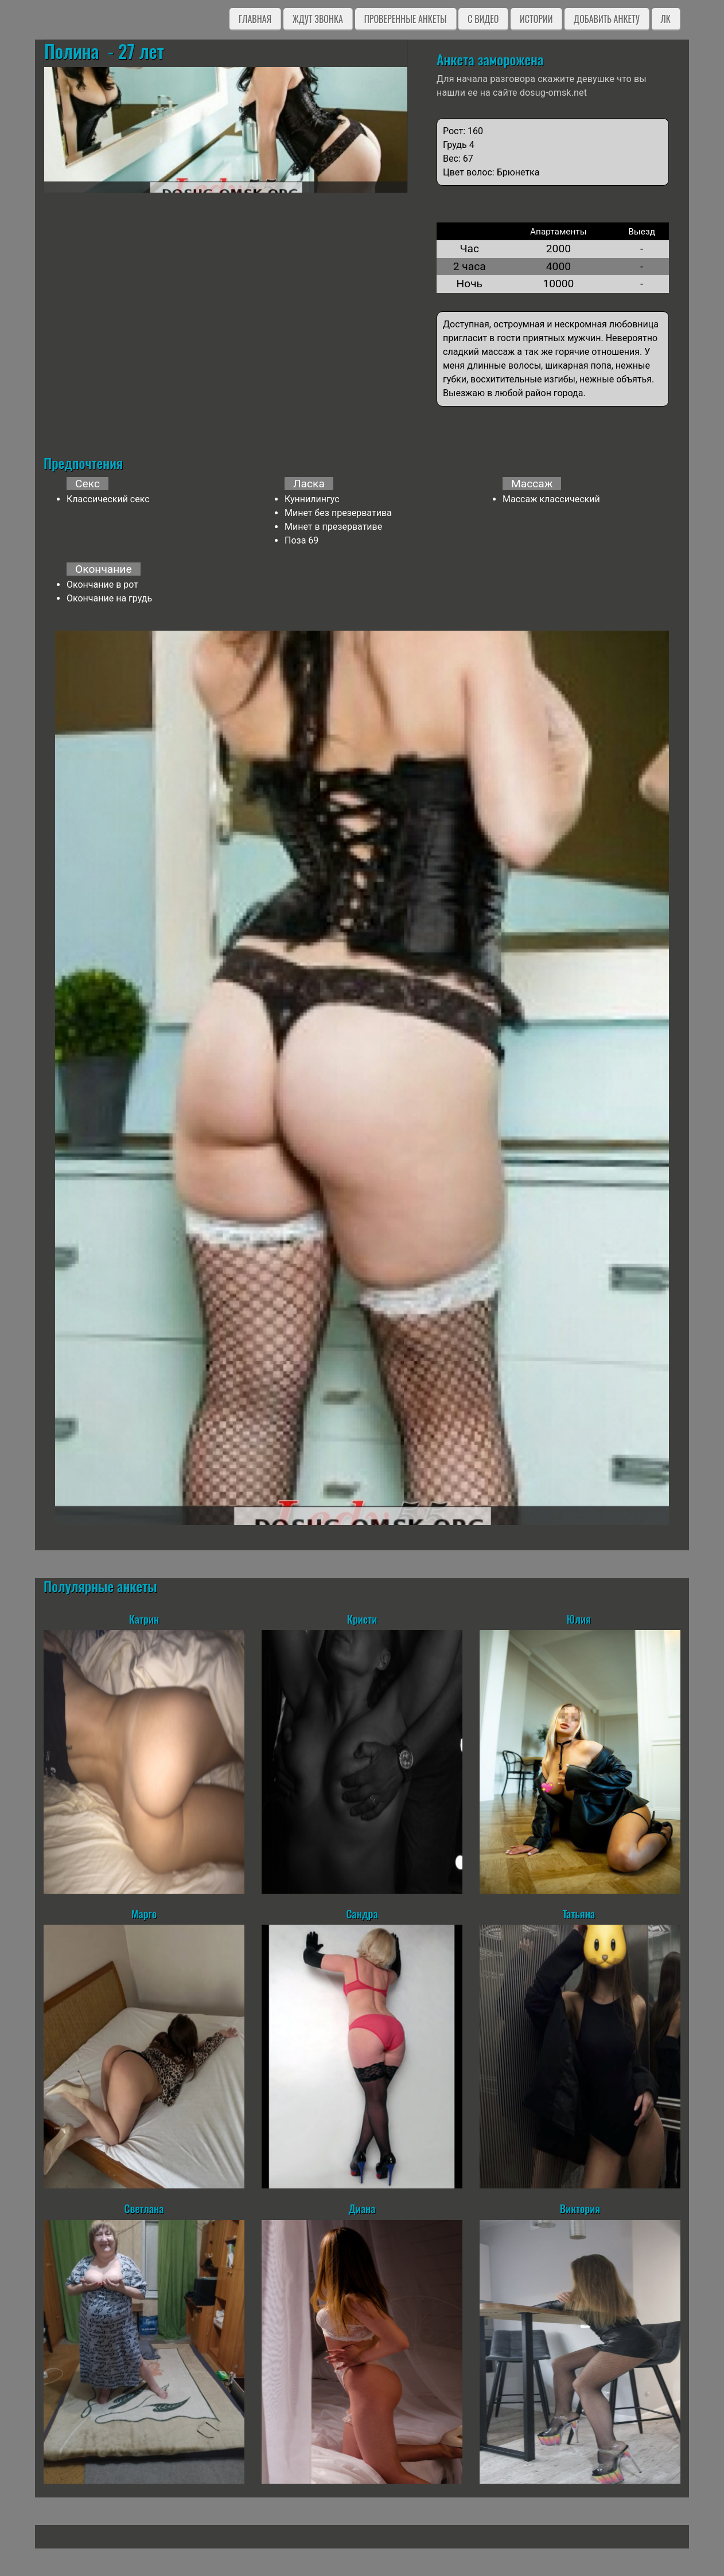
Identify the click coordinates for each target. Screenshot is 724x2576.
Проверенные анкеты (405, 19)
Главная (255, 19)
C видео (483, 19)
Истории (536, 19)
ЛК (666, 19)
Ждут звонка (318, 19)
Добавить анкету (607, 19)
